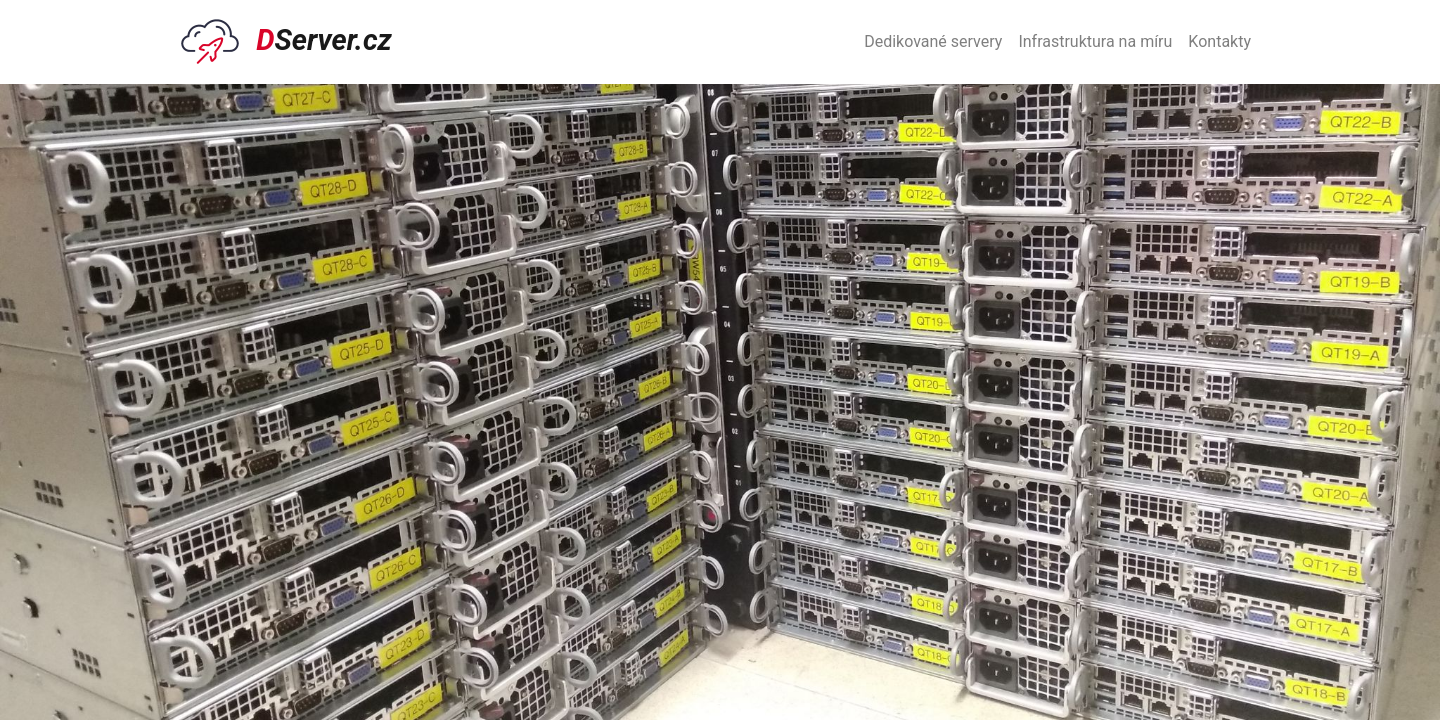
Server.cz (286, 42)
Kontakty (1219, 41)
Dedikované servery (933, 41)
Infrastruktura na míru (1095, 41)
